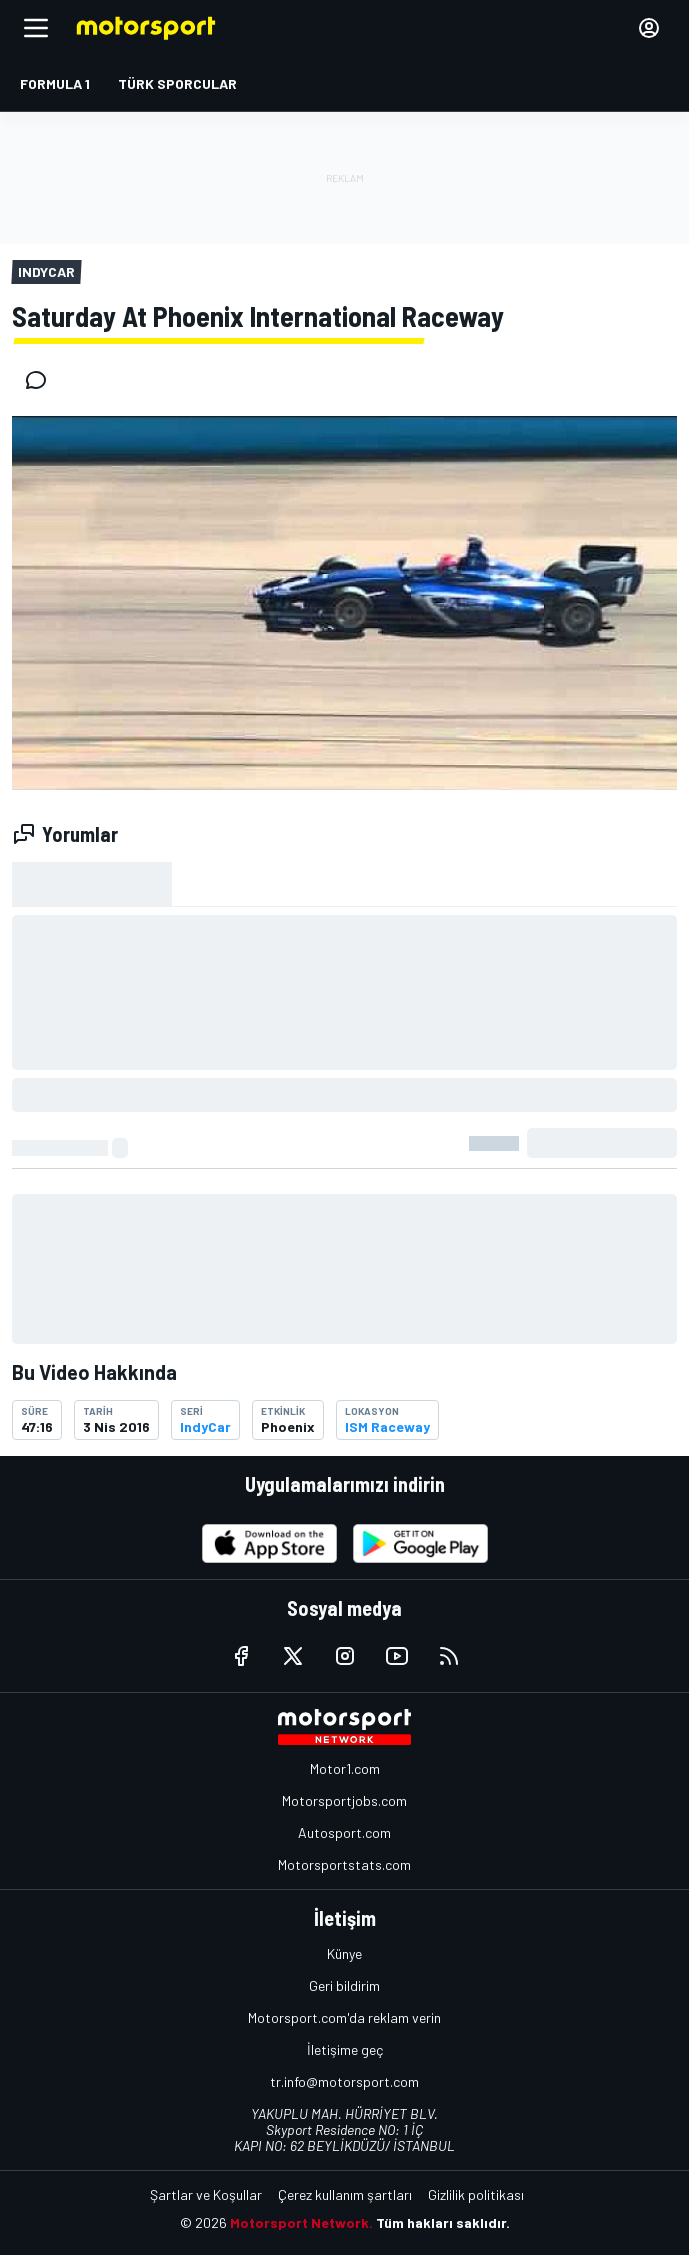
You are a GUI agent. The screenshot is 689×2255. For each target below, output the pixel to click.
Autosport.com (344, 1832)
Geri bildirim (344, 1985)
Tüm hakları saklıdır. (443, 2222)
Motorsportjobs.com (344, 1800)
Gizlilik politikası (476, 2194)
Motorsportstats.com (344, 1864)
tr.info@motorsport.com (344, 2081)
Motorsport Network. (301, 2222)
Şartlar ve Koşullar (206, 2194)
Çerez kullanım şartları (345, 2194)
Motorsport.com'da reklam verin (344, 2017)
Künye (344, 1953)
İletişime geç (345, 2049)
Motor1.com (345, 1768)
